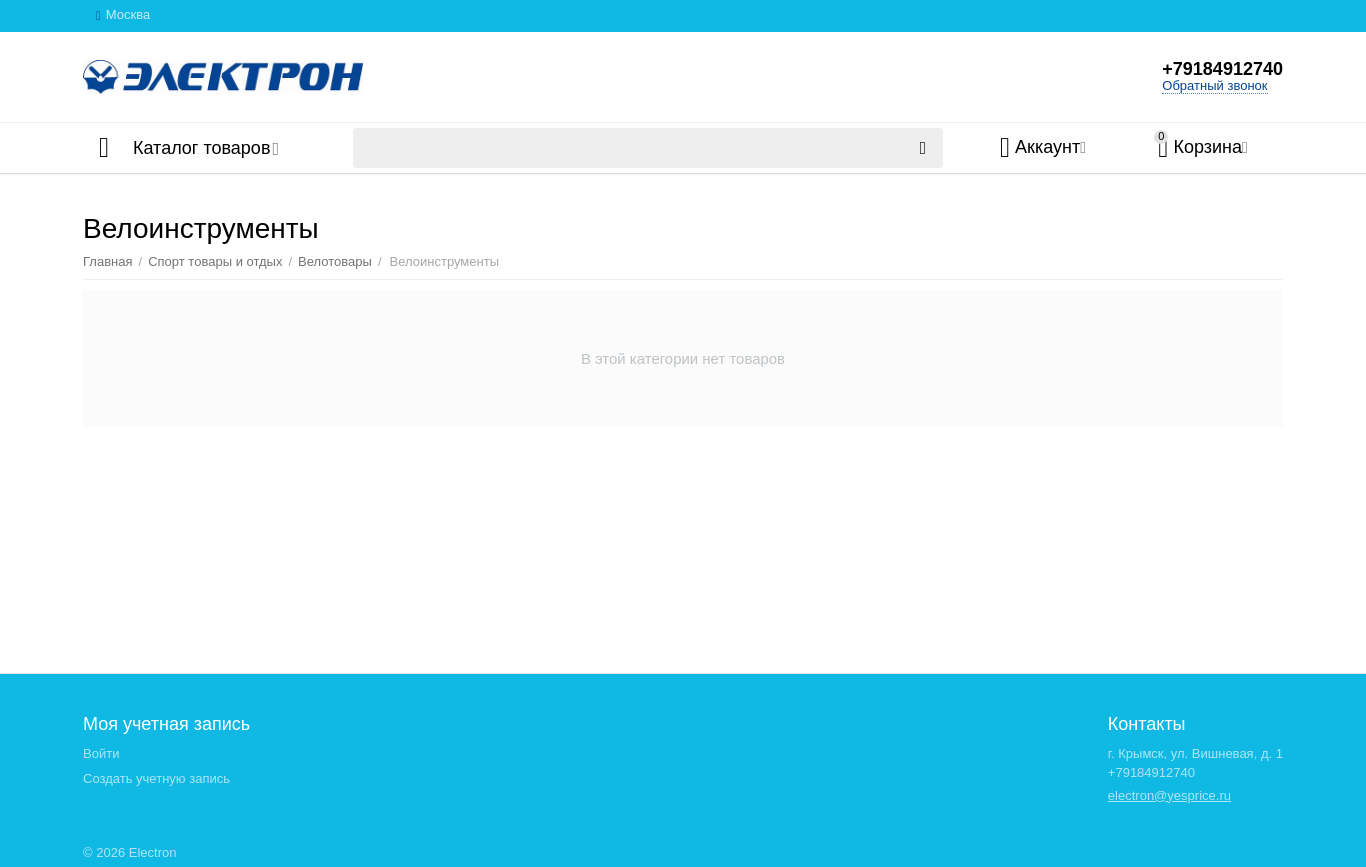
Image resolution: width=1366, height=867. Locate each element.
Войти (101, 753)
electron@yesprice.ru (1169, 795)
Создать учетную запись (156, 778)
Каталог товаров (201, 148)
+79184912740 (1222, 69)
